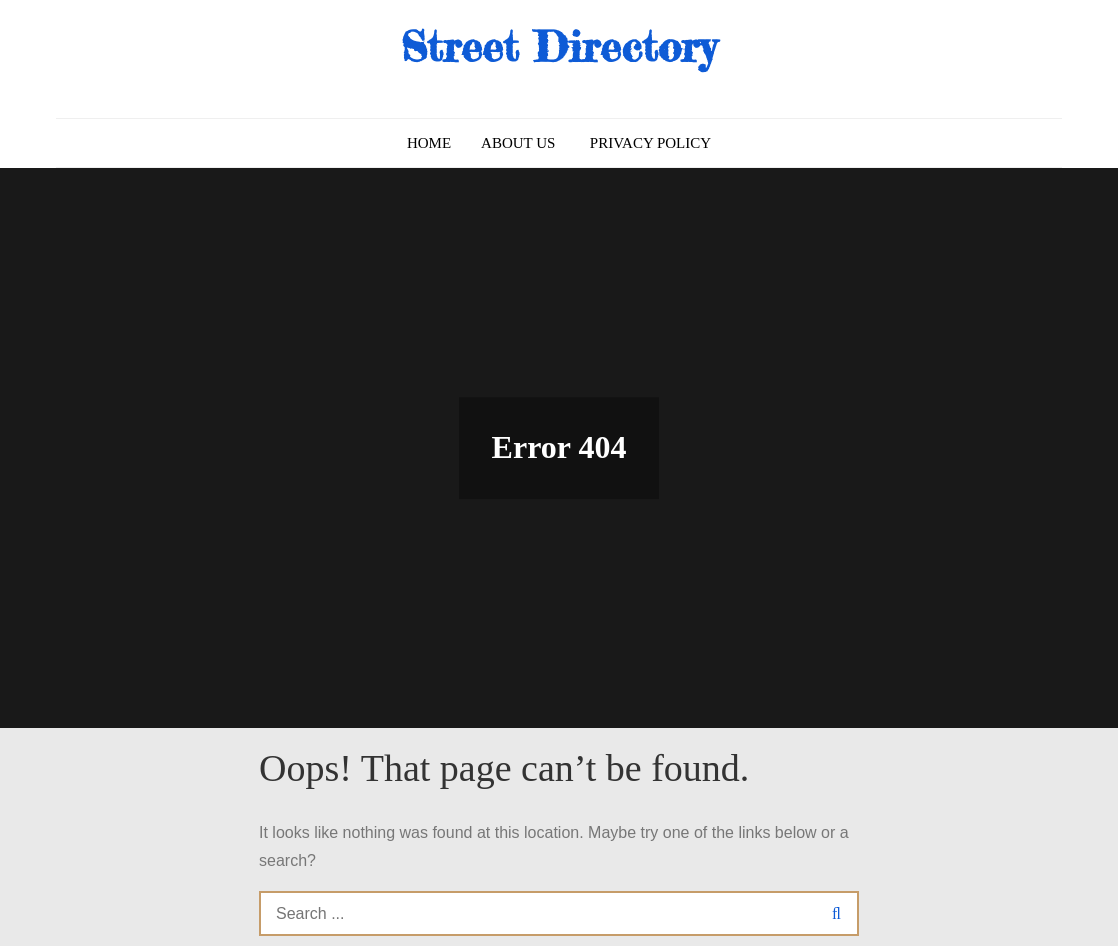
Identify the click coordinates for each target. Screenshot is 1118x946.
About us (518, 143)
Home (429, 143)
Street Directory (558, 46)
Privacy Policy (650, 143)
